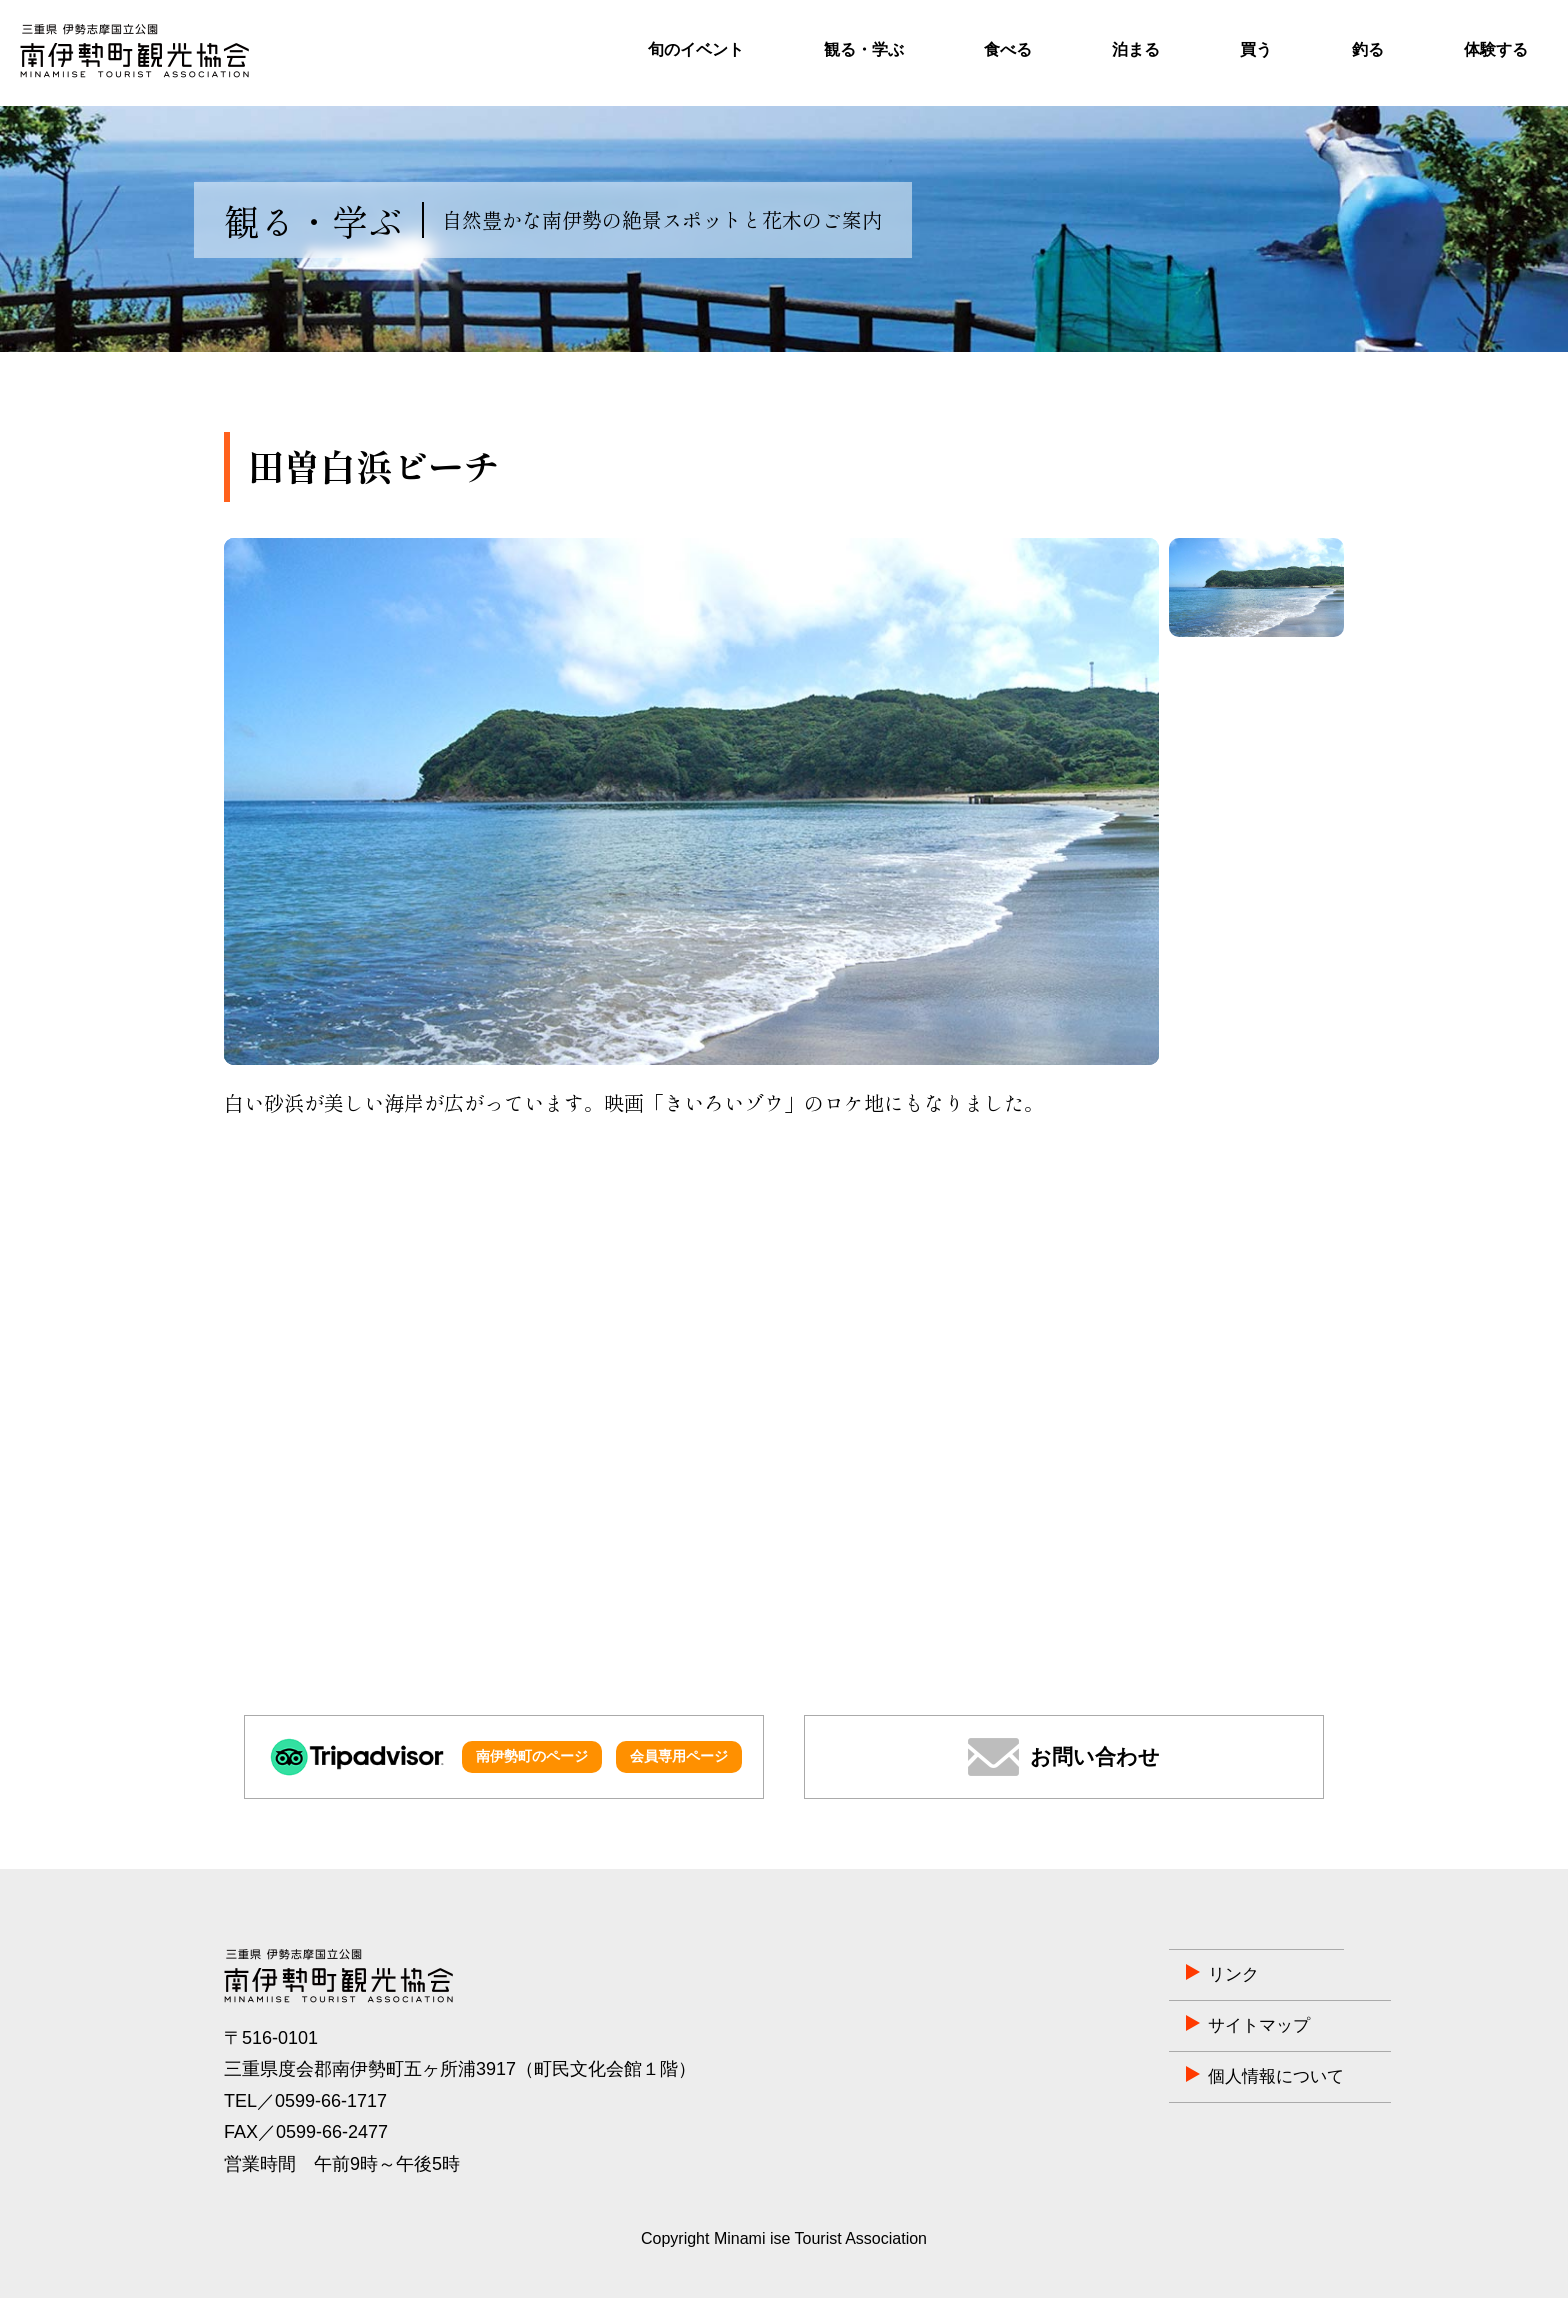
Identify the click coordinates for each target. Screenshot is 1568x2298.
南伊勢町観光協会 (134, 51)
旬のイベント (696, 49)
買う (1256, 49)
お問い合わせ (1095, 1756)
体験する (1496, 49)
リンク (1124, 1975)
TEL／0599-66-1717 (305, 2101)
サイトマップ (1151, 2026)
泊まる (1136, 49)
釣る (1368, 49)
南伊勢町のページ (532, 1756)
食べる (1008, 49)
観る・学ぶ (864, 49)
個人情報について (1169, 2077)
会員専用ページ (679, 1756)
